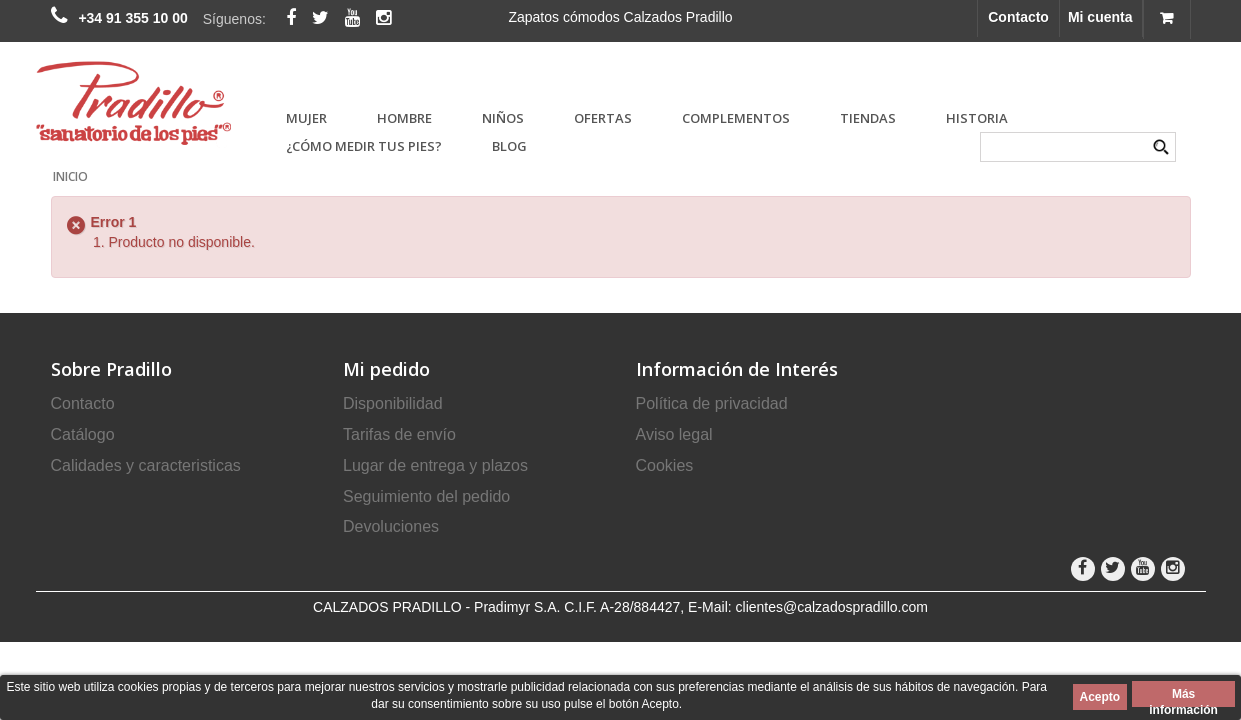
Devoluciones (391, 526)
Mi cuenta (1100, 17)
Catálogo (83, 434)
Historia (977, 118)
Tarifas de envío (399, 434)
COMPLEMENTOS (736, 118)
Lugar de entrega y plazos (435, 465)
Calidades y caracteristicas (146, 465)
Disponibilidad (393, 403)
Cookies (665, 465)
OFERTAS (603, 118)
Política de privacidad (712, 403)
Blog (509, 146)
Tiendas (868, 118)
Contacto (1018, 17)
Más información (1183, 697)
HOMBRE (404, 118)
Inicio (70, 176)
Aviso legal (674, 434)
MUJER (306, 118)
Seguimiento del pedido (426, 496)
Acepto (1100, 697)
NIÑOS (503, 118)
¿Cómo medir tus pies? (364, 146)
